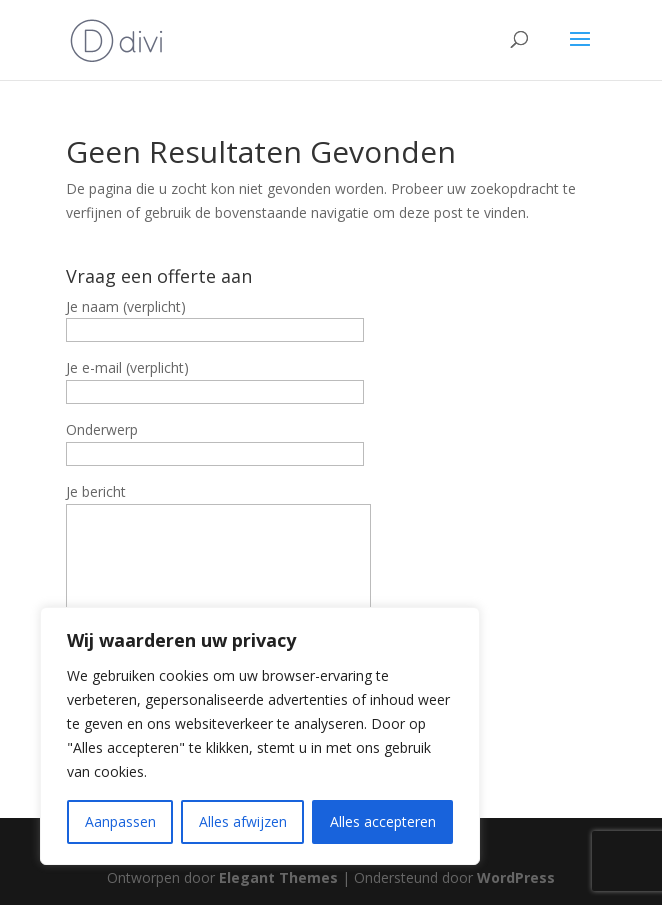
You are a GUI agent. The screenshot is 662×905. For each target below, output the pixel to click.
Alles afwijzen (243, 821)
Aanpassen (120, 821)
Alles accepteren (383, 821)
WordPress (516, 877)
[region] (260, 736)
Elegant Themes (278, 877)
